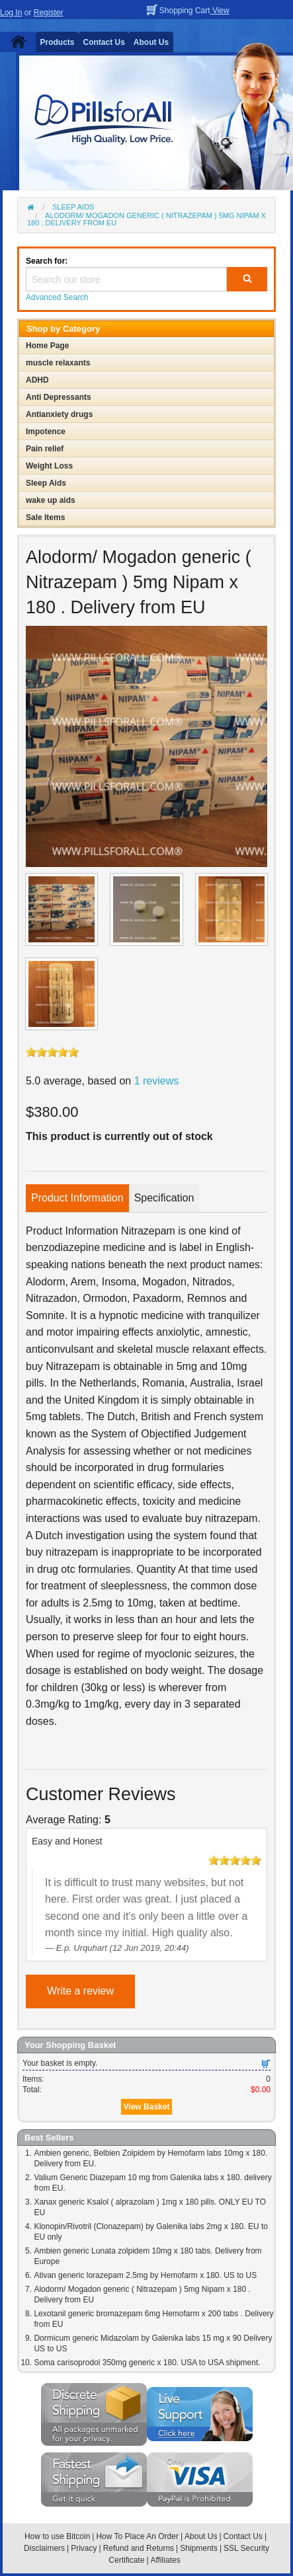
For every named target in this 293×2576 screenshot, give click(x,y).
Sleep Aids (73, 207)
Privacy (84, 2548)
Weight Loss (49, 466)
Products (57, 42)
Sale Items (45, 517)
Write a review (80, 1990)
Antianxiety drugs (59, 414)
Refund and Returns (138, 2548)
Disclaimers (44, 2548)
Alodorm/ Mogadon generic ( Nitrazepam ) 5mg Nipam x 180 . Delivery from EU (146, 219)
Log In (11, 12)
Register (48, 12)
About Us (151, 42)
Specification (164, 1197)
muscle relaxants (58, 362)
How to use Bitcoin (57, 2536)
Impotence (45, 431)
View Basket (147, 2106)
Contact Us (104, 42)
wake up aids (50, 500)
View (220, 10)
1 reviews (156, 1080)
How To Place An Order (137, 2536)
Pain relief (44, 448)
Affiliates (166, 2560)
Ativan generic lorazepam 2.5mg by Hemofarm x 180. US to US (145, 2275)
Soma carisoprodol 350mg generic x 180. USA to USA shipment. (147, 2362)
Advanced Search (57, 297)
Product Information (77, 1197)
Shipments (199, 2548)
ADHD (37, 380)
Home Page (47, 345)
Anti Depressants (58, 397)
